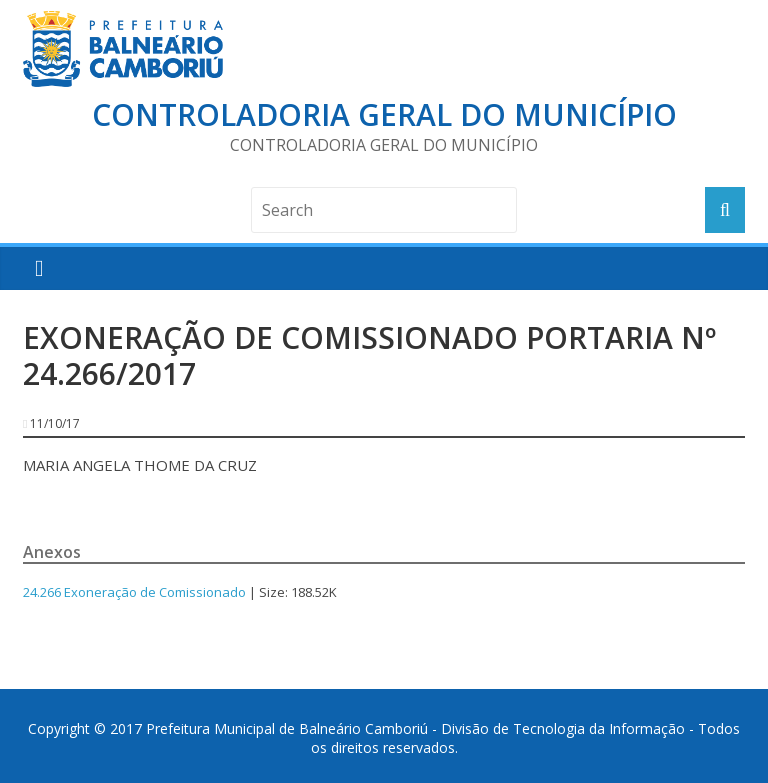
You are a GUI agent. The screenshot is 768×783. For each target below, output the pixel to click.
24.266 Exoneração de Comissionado (134, 592)
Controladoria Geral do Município (384, 114)
